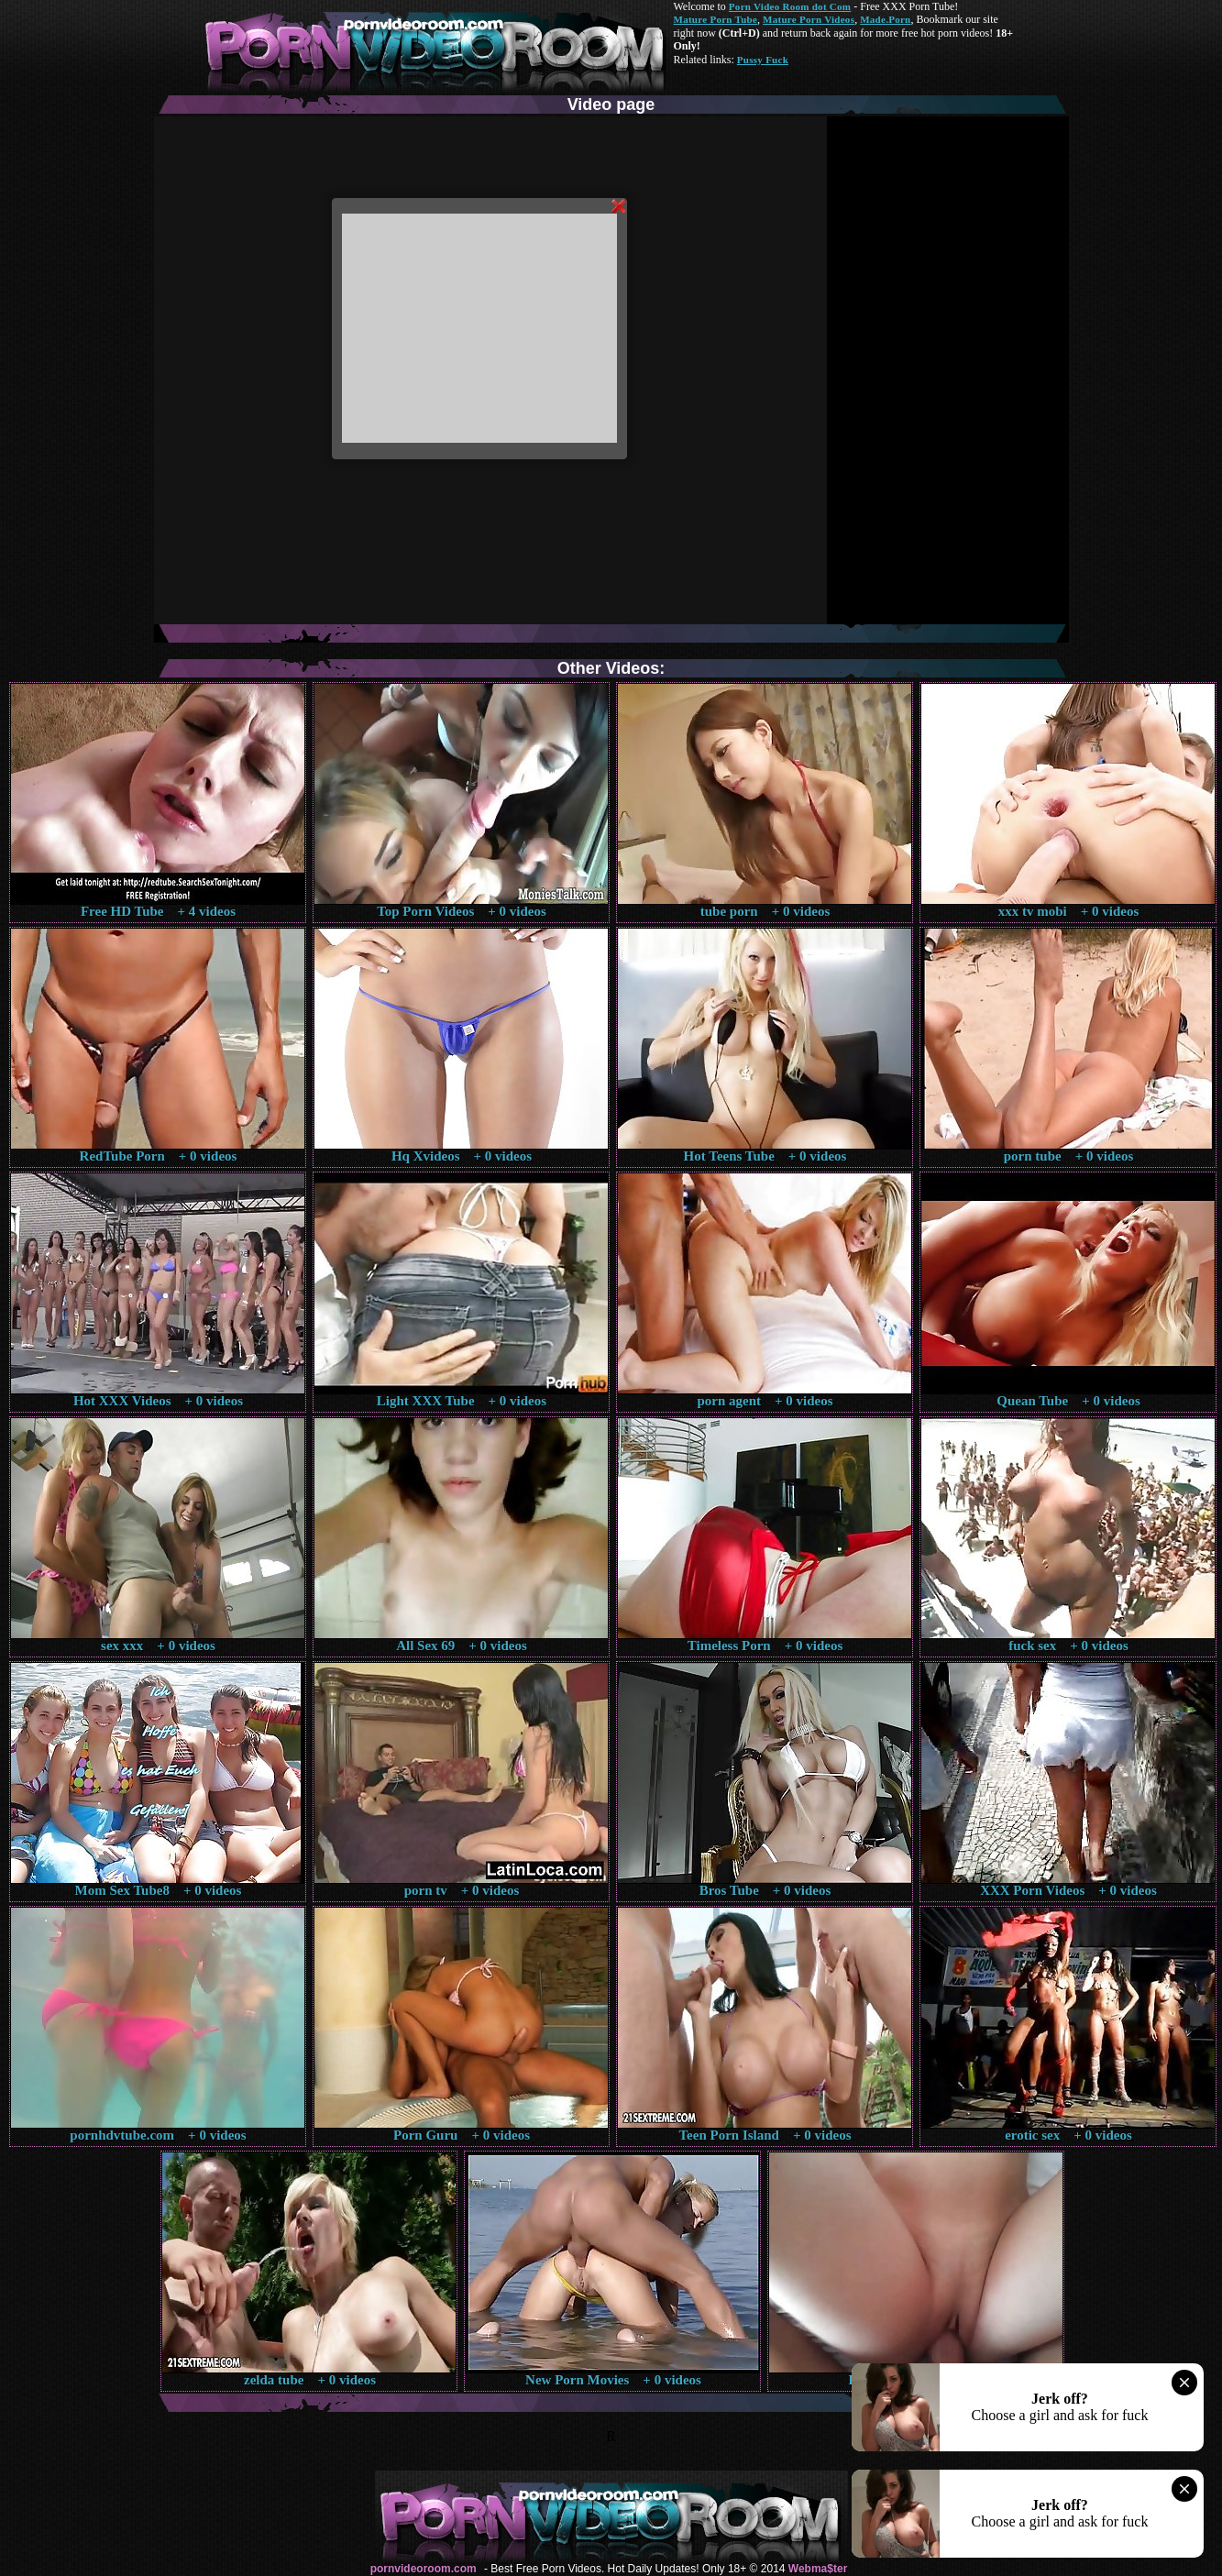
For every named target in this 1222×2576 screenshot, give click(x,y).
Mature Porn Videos (808, 19)
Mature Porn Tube (716, 19)
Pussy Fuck (762, 59)
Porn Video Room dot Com (790, 6)
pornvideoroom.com (423, 2568)
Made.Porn (885, 19)
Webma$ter (817, 2568)
